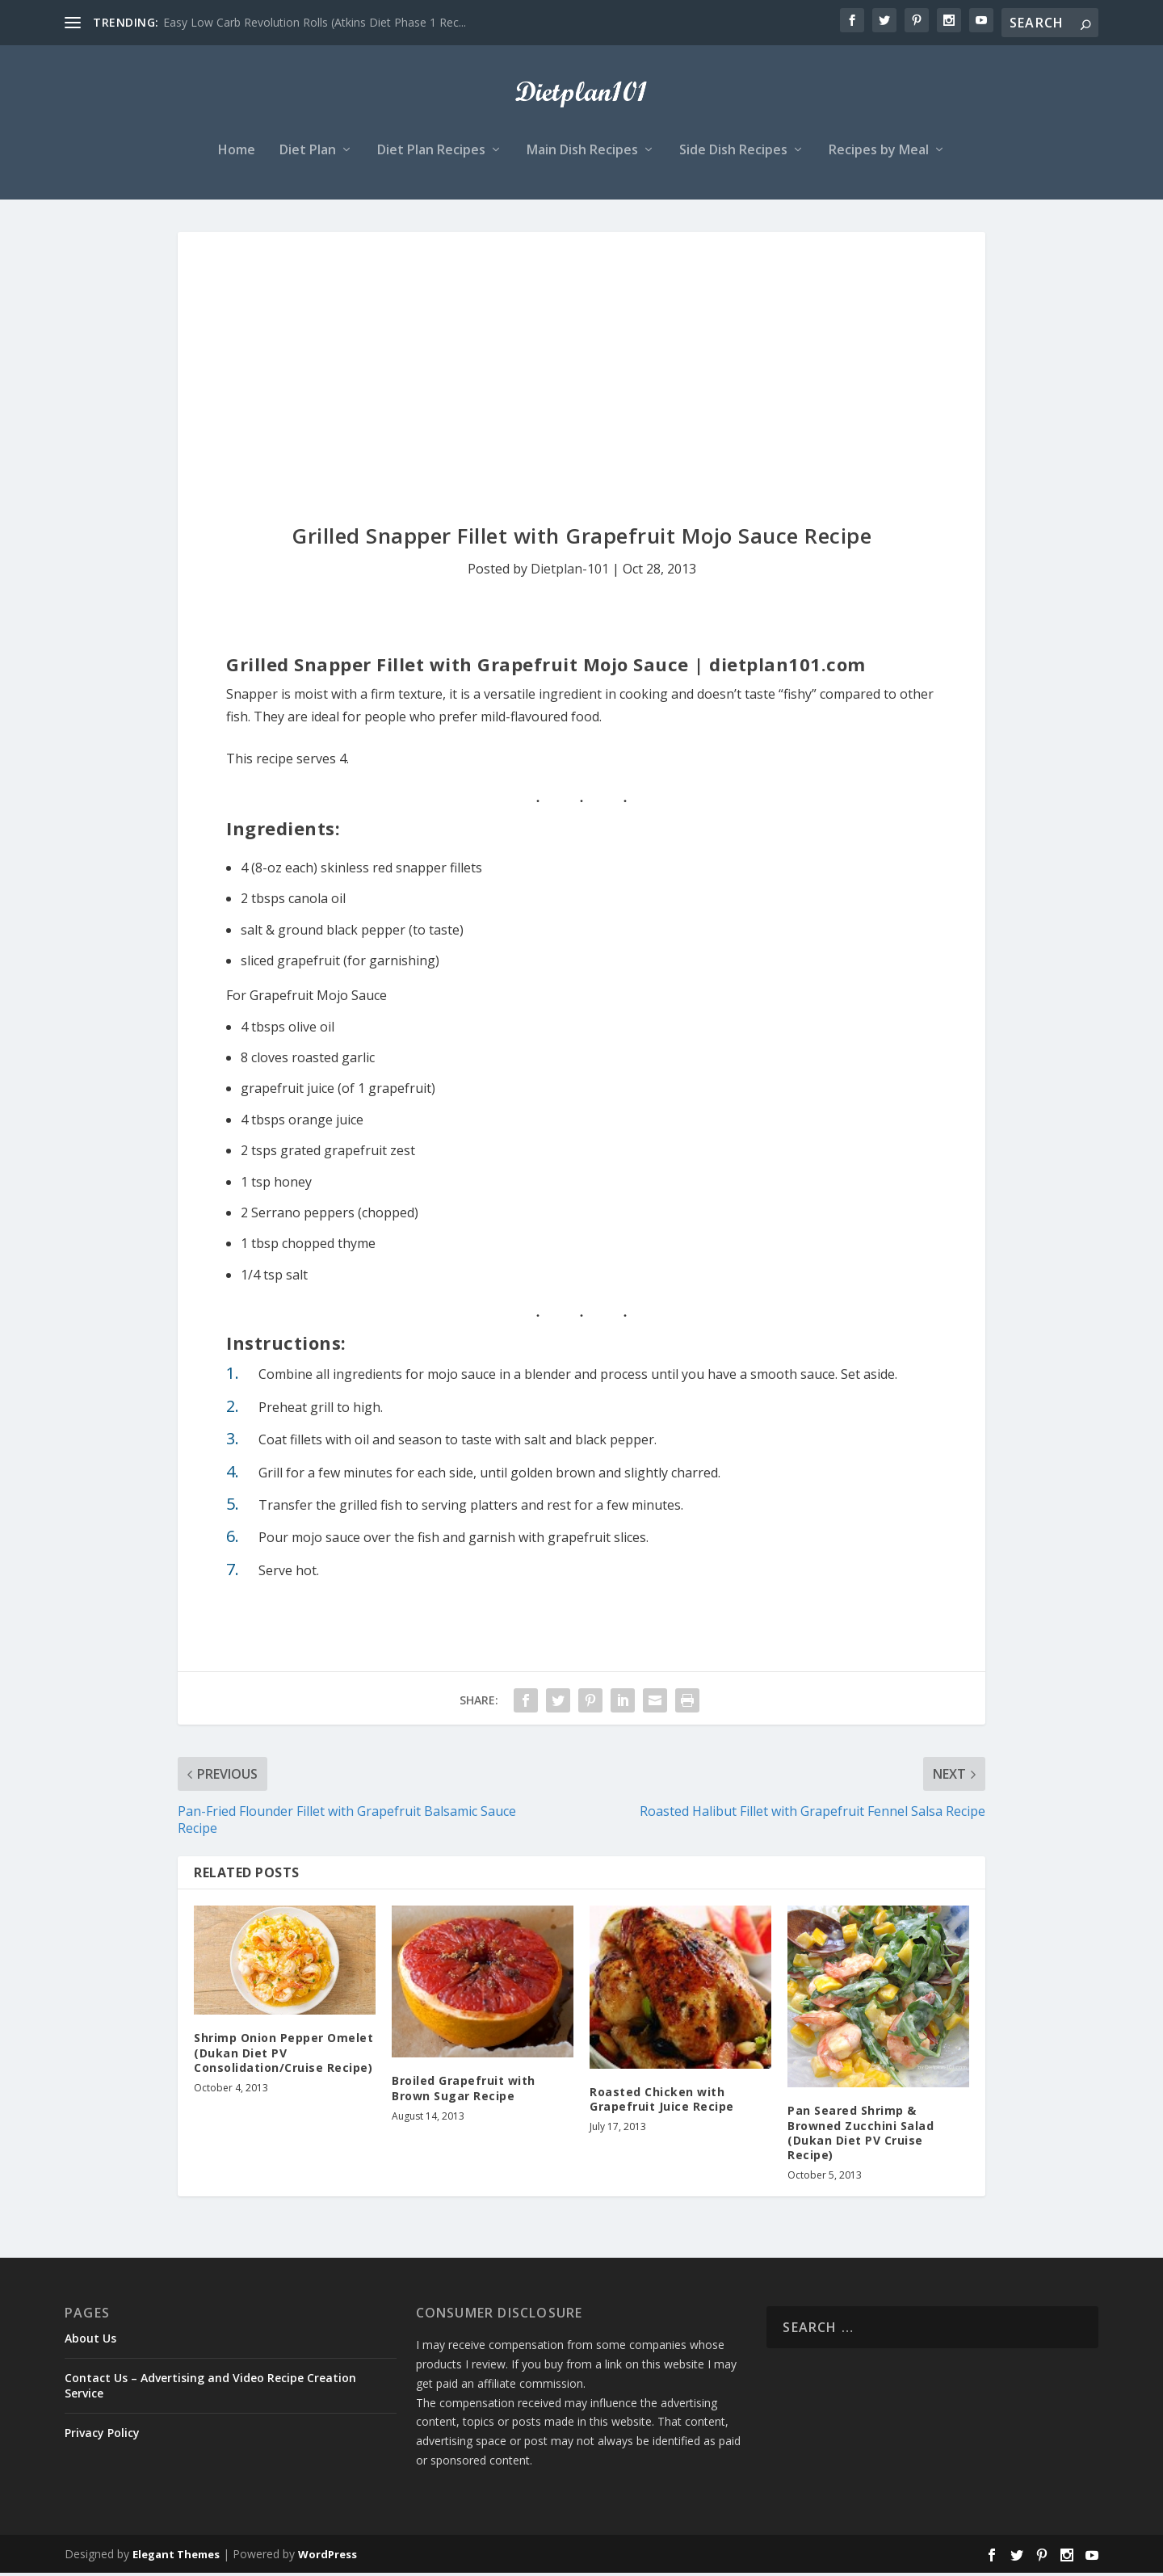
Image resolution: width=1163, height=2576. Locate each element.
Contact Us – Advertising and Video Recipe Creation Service (210, 2387)
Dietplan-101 (570, 571)
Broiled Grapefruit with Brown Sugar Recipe (463, 2090)
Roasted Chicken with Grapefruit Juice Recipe (662, 2101)
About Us (90, 2340)
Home (236, 153)
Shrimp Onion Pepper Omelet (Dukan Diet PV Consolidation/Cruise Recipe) (283, 2055)
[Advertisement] (581, 355)
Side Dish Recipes (733, 153)
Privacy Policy (102, 2435)
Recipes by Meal (879, 153)
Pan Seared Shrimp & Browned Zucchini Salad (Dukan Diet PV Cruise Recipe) (860, 2136)
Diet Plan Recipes (431, 153)
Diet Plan (307, 153)
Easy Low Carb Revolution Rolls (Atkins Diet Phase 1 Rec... (314, 22)
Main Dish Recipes (582, 153)
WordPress (327, 2557)
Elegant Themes (176, 2557)
